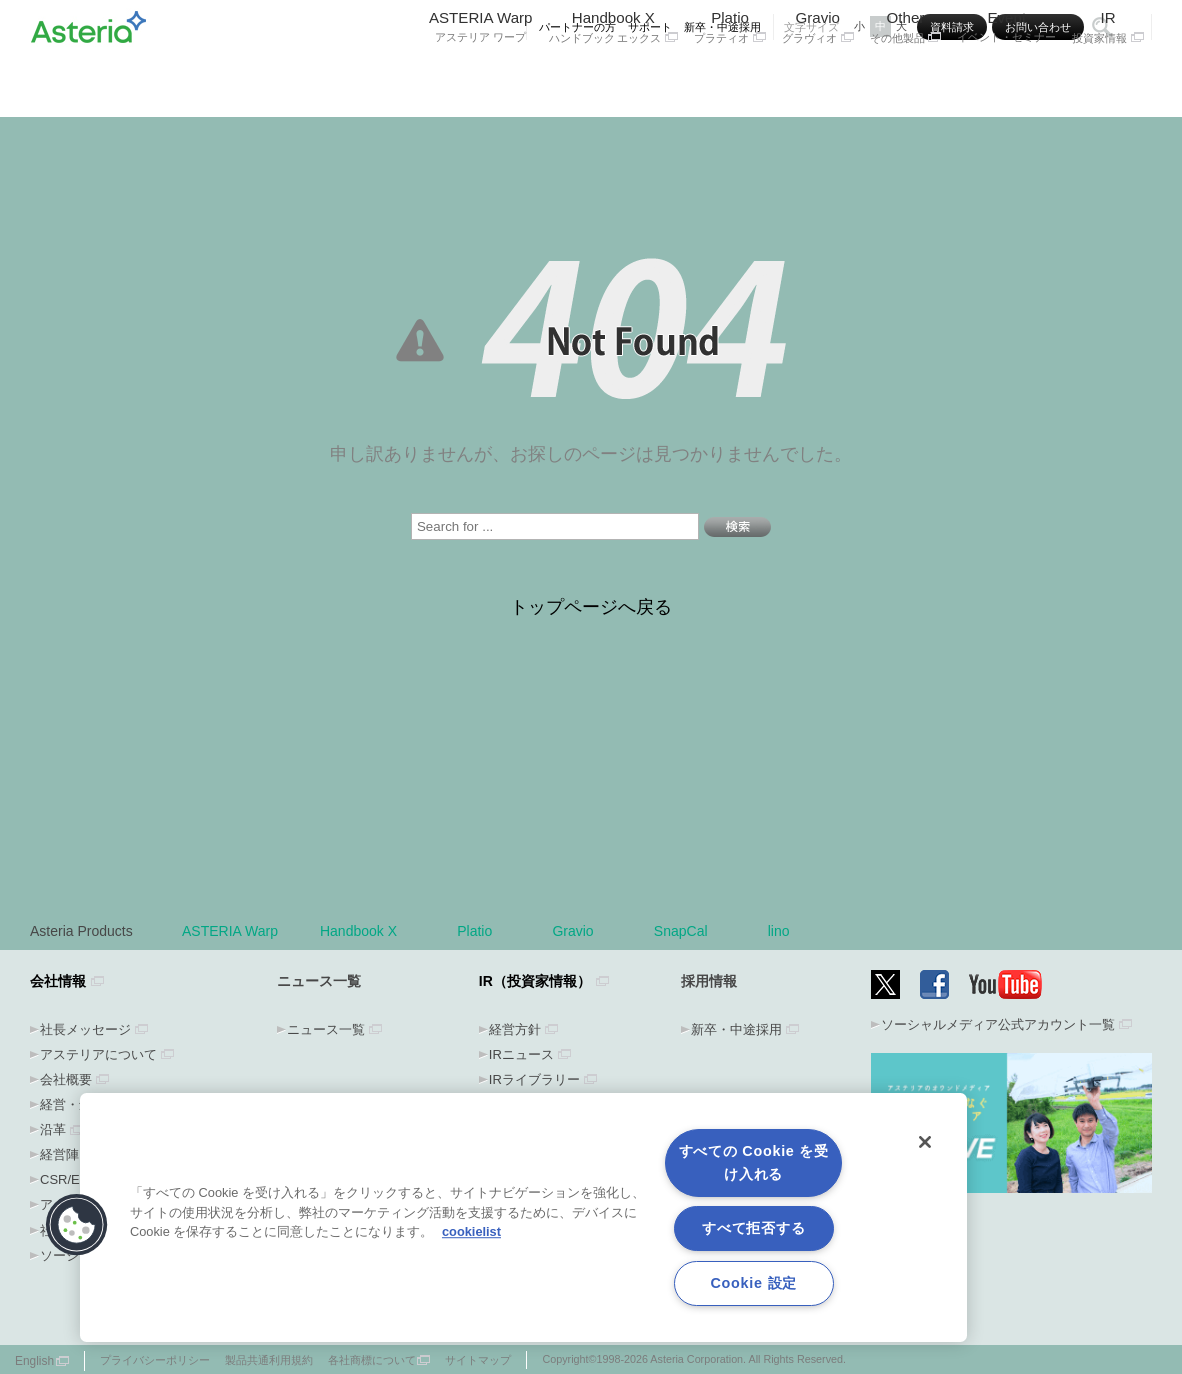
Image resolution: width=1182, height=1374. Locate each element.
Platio (730, 77)
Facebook (934, 984)
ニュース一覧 (326, 1029)
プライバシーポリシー (155, 1360)
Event (1006, 77)
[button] (77, 1225)
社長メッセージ (85, 1029)
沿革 (53, 1129)
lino (779, 931)
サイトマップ (478, 1360)
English (34, 1361)
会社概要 (66, 1079)
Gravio (818, 77)
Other (906, 77)
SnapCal (690, 931)
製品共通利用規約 (269, 1360)
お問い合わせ (1038, 27)
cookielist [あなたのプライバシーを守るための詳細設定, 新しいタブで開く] (471, 1231)
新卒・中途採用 (722, 27)
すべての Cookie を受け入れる (754, 1162)
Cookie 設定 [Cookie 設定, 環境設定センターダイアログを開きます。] (753, 1283)
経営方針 (515, 1029)
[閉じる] (925, 1142)
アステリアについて (98, 1054)
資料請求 (952, 27)
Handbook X (614, 77)
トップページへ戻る (591, 607)
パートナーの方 (577, 27)
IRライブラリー (534, 1079)
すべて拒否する (753, 1228)
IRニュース (521, 1054)
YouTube (1006, 984)
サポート (650, 27)
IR (1108, 77)
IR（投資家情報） (535, 981)
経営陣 (59, 1154)
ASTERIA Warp (481, 77)
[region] (523, 1217)
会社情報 (58, 981)
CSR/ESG (69, 1179)
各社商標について (372, 1360)
